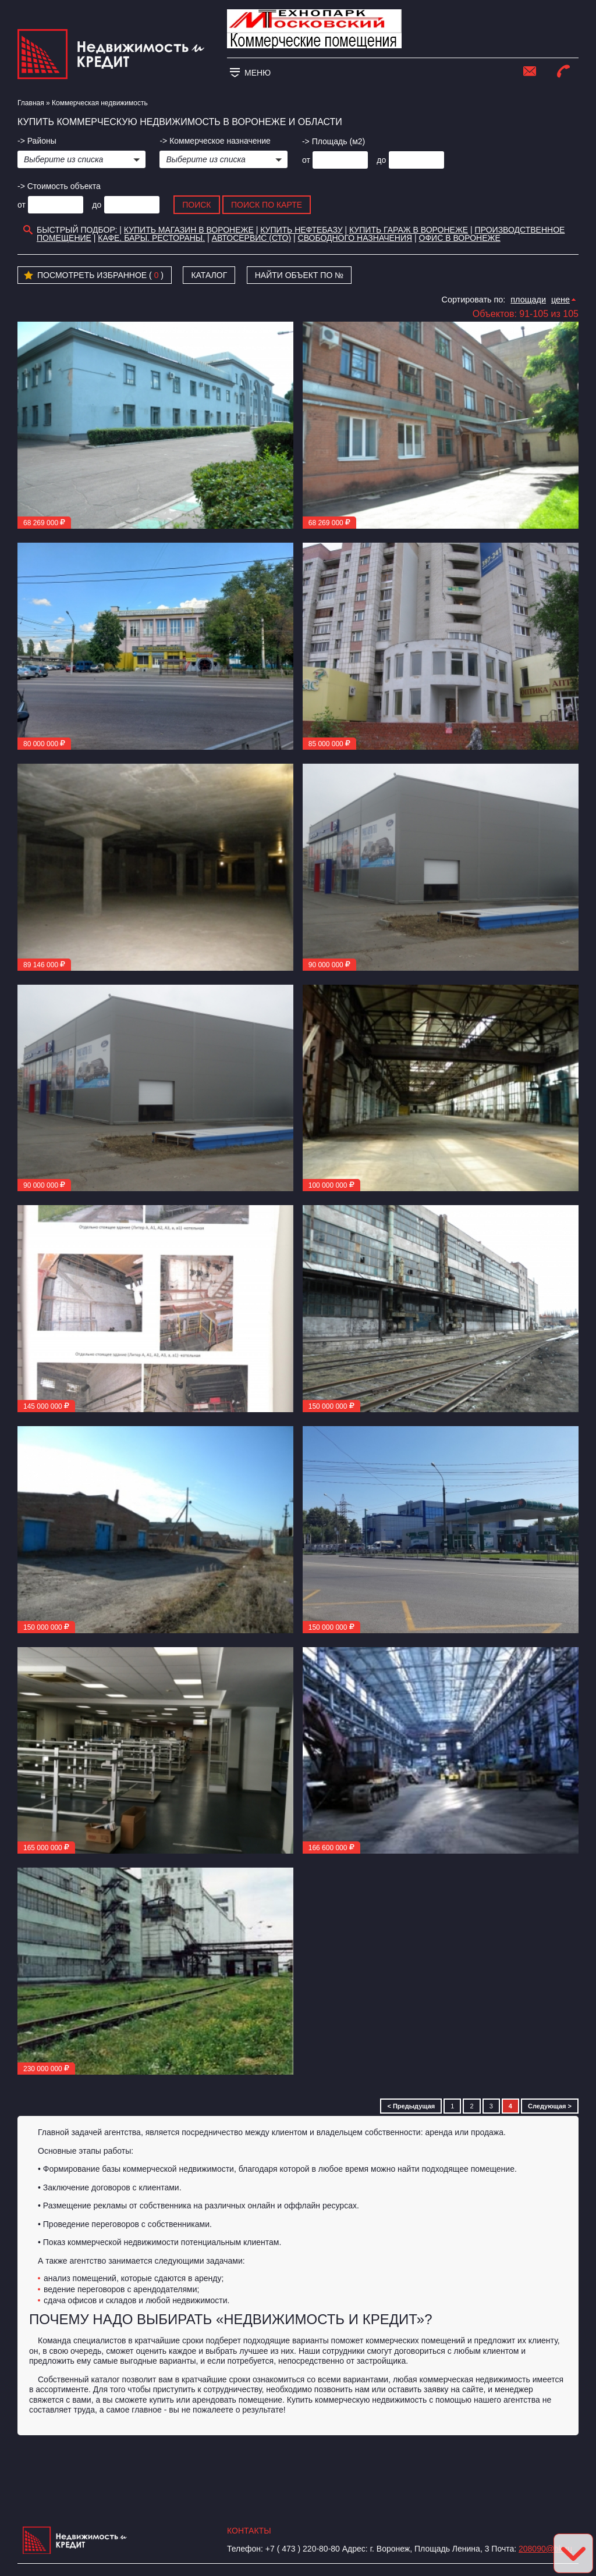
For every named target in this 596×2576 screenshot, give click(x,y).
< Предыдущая (411, 2106)
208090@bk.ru (545, 2548)
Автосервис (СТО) (252, 238)
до (381, 160)
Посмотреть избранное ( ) (94, 275)
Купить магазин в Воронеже (189, 229)
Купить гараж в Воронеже (408, 229)
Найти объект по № (299, 275)
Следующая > (550, 2106)
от (306, 160)
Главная (30, 103)
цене (560, 299)
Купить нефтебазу (301, 229)
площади (528, 299)
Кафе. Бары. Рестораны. (151, 238)
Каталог (209, 275)
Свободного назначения (355, 238)
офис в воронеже (460, 238)
